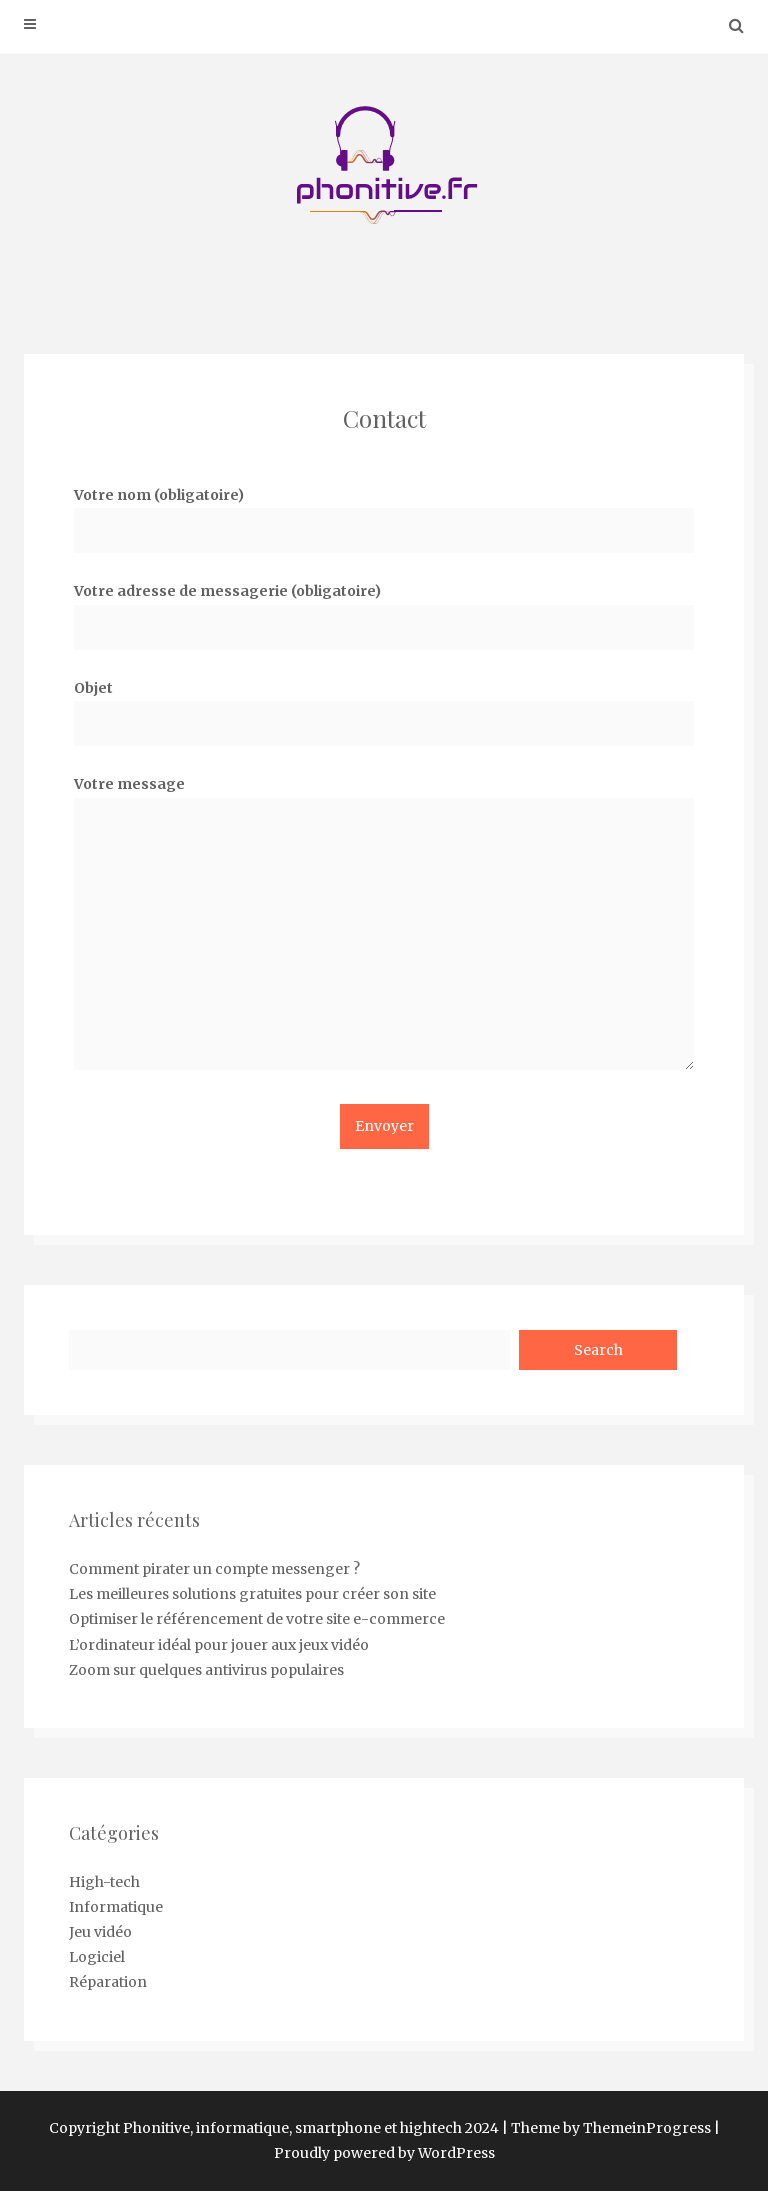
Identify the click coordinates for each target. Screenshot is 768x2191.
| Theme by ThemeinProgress (606, 2128)
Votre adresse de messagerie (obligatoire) (384, 608)
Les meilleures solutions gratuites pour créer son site (252, 1594)
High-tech (104, 1882)
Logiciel (97, 1957)
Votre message (384, 929)
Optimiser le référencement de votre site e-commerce (257, 1619)
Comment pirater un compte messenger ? (214, 1569)
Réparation (108, 1982)
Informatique (116, 1907)
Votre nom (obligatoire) (384, 512)
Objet (384, 705)
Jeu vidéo (100, 1932)
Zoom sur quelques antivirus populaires (206, 1670)
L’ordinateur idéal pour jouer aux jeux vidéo (219, 1645)
